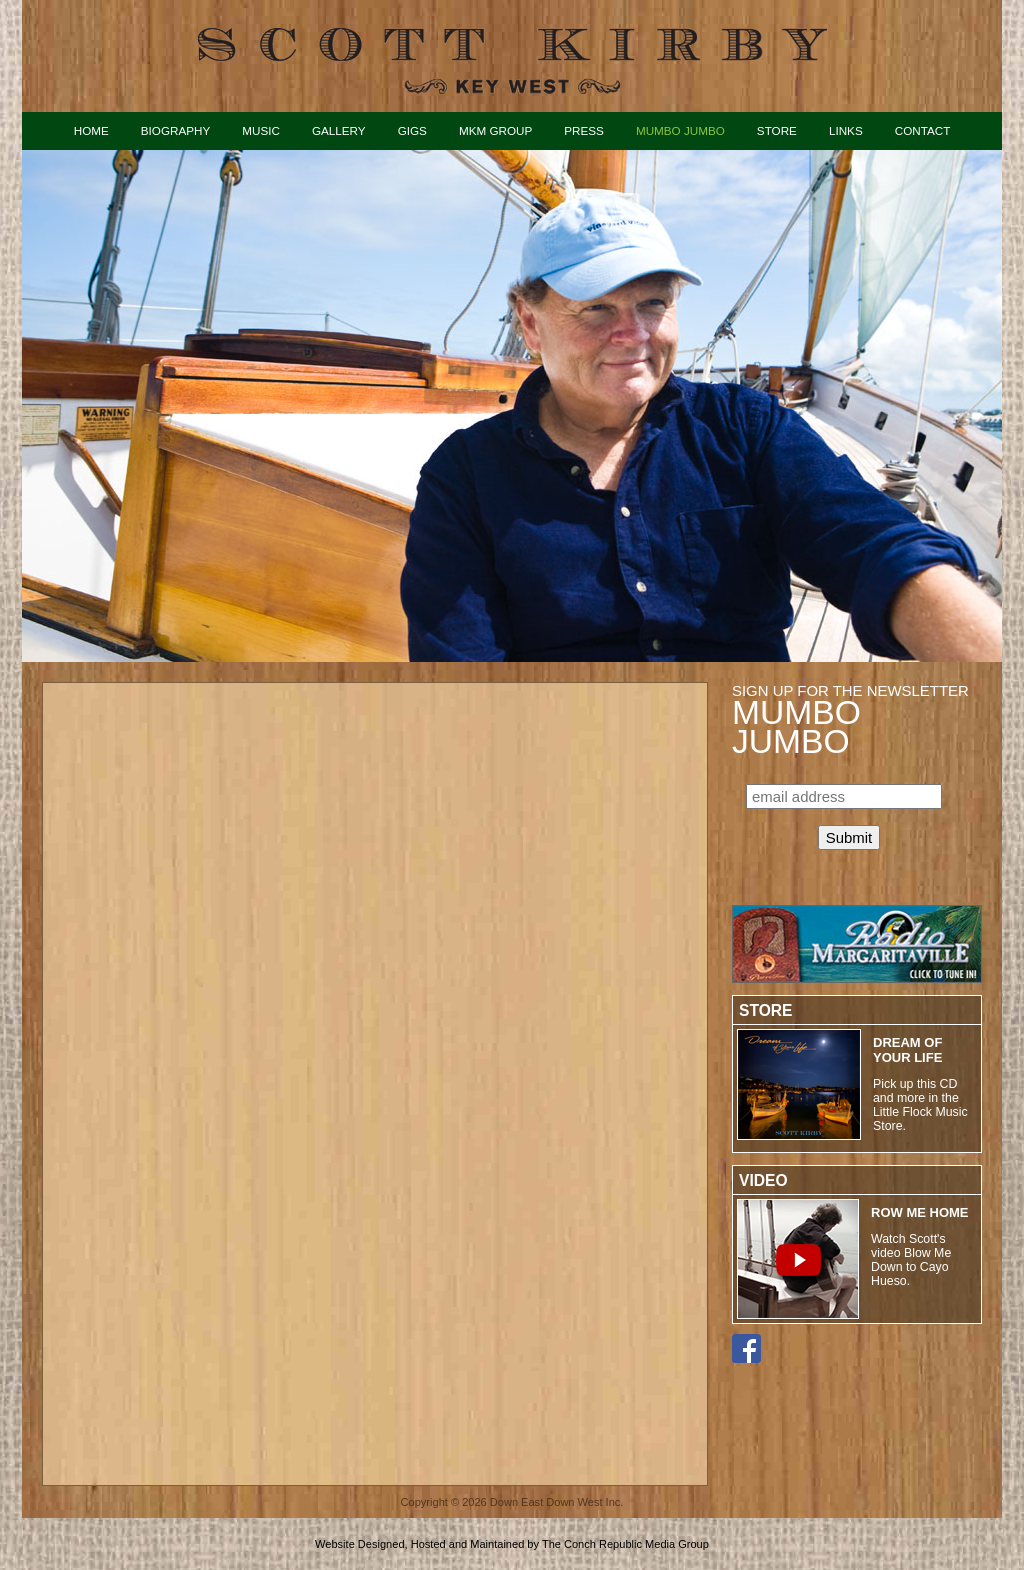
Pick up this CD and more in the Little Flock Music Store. (920, 1105)
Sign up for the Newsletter (850, 719)
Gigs (412, 130)
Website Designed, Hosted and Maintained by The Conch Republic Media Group (512, 1544)
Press (584, 130)
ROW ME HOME (920, 1212)
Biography (176, 130)
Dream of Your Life (907, 1050)
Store (777, 130)
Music (261, 130)
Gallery (339, 130)
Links (846, 130)
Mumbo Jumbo (680, 130)
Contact (923, 130)
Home (91, 130)
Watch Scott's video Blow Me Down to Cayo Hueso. (911, 1260)
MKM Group (495, 130)
